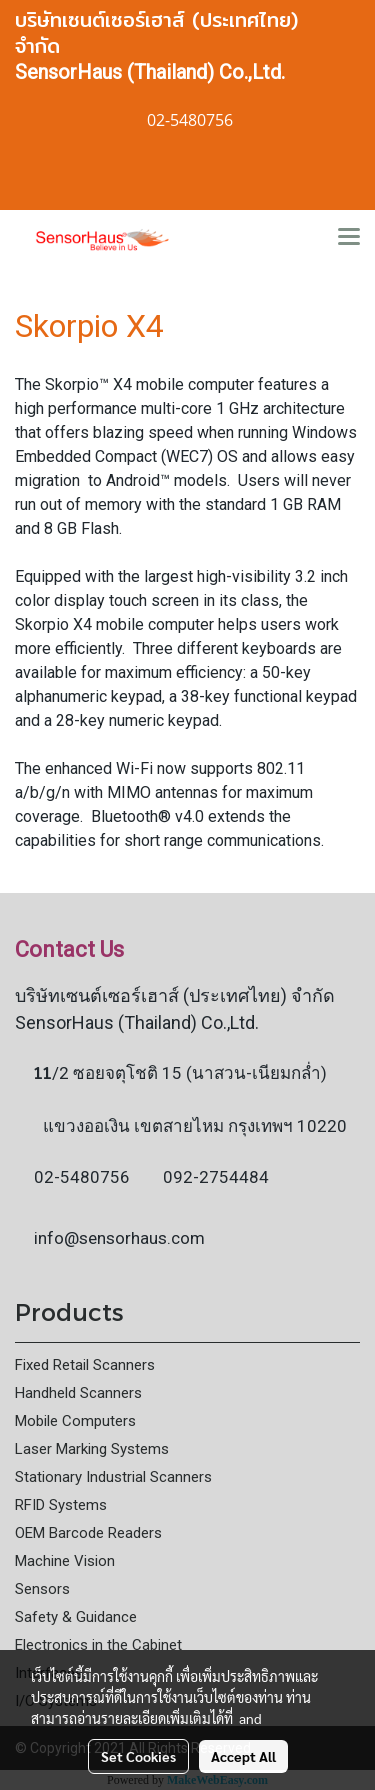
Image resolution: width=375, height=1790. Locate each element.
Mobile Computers (75, 1421)
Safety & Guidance (76, 1617)
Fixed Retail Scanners (85, 1365)
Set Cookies (138, 1756)
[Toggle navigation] (349, 238)
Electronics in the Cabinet (98, 1645)
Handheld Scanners (78, 1393)
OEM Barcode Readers (88, 1533)
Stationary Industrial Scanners (113, 1477)
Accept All (243, 1756)
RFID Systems (61, 1505)
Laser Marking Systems (92, 1449)
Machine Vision (65, 1561)
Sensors (42, 1589)
